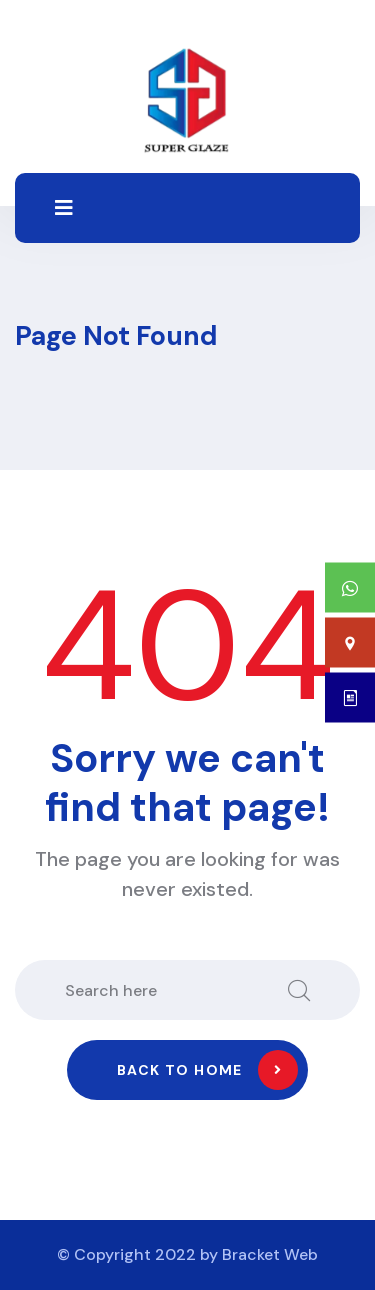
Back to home (207, 1070)
